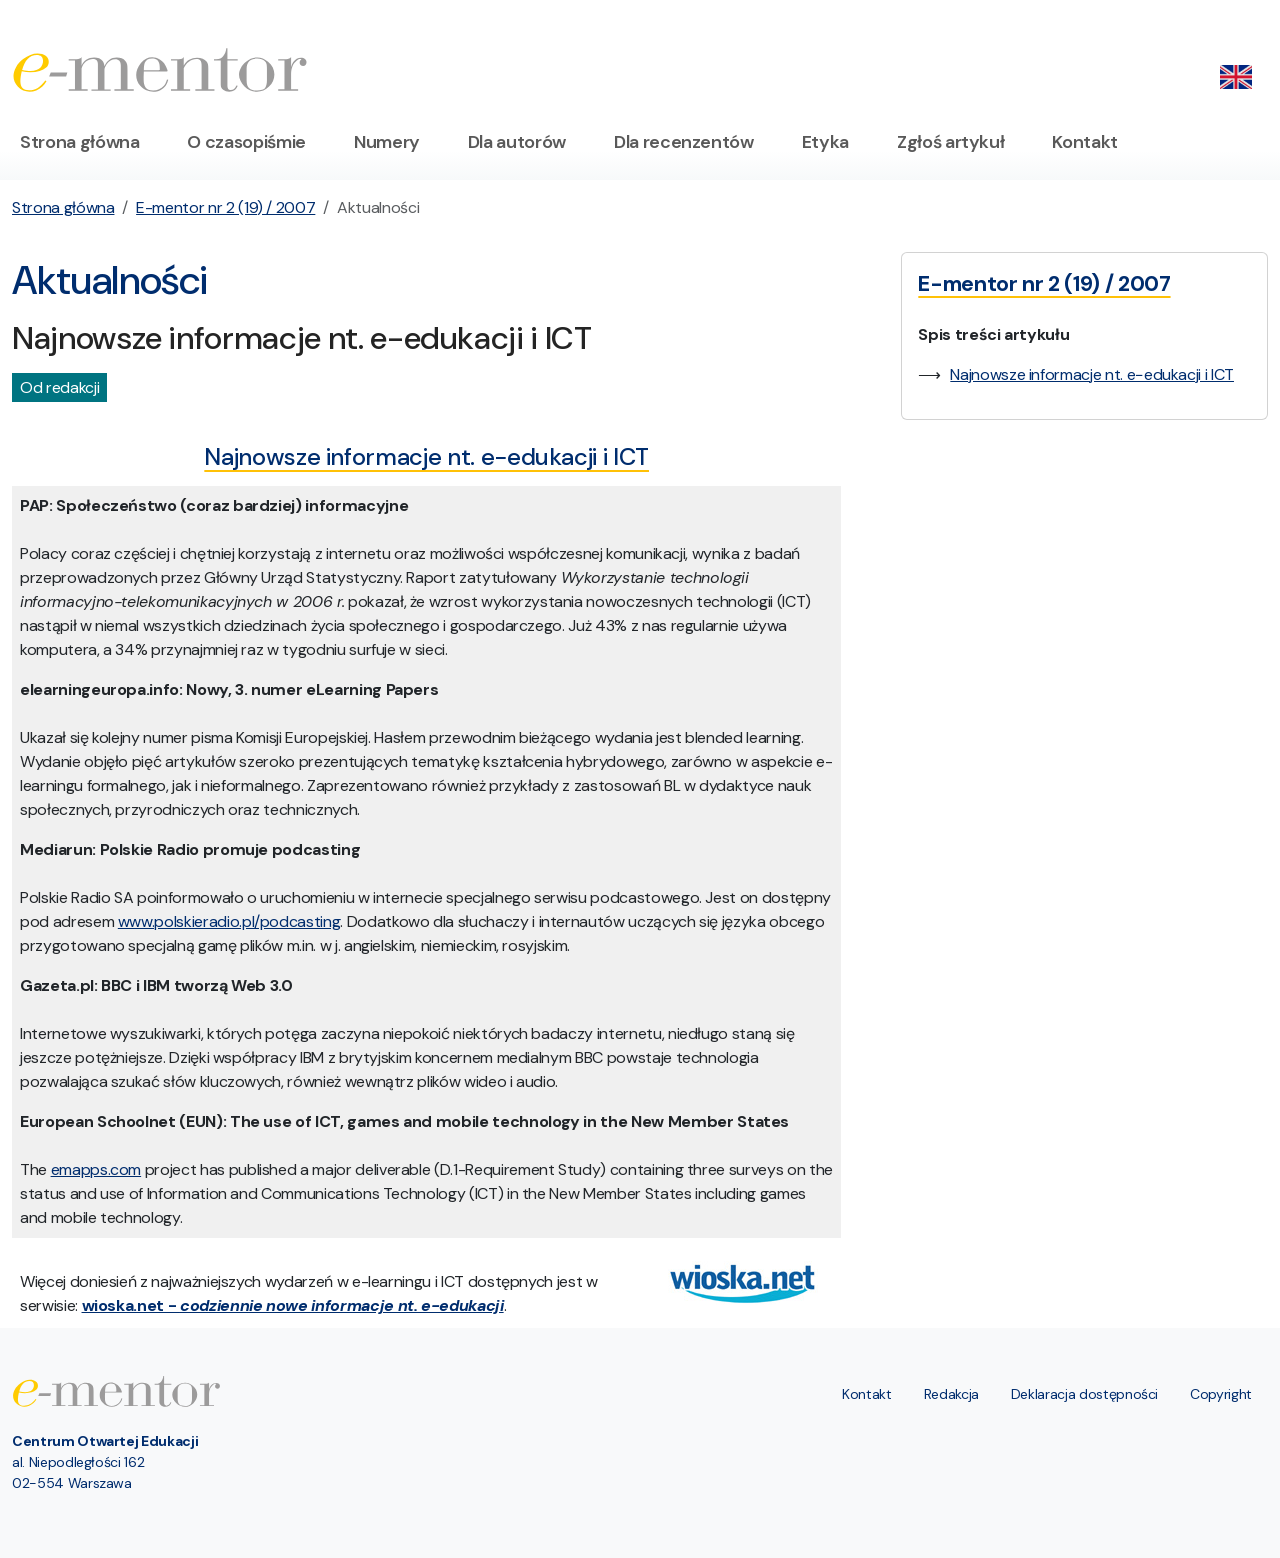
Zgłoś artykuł (950, 142)
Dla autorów (517, 142)
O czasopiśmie (246, 142)
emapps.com (96, 1169)
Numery (387, 142)
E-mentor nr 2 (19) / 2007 (225, 207)
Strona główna (79, 142)
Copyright (1221, 1394)
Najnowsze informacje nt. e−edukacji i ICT (1092, 374)
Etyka (825, 142)
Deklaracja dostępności (1084, 1394)
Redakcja (951, 1394)
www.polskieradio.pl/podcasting (229, 921)
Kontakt (1085, 142)
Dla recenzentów (684, 142)
